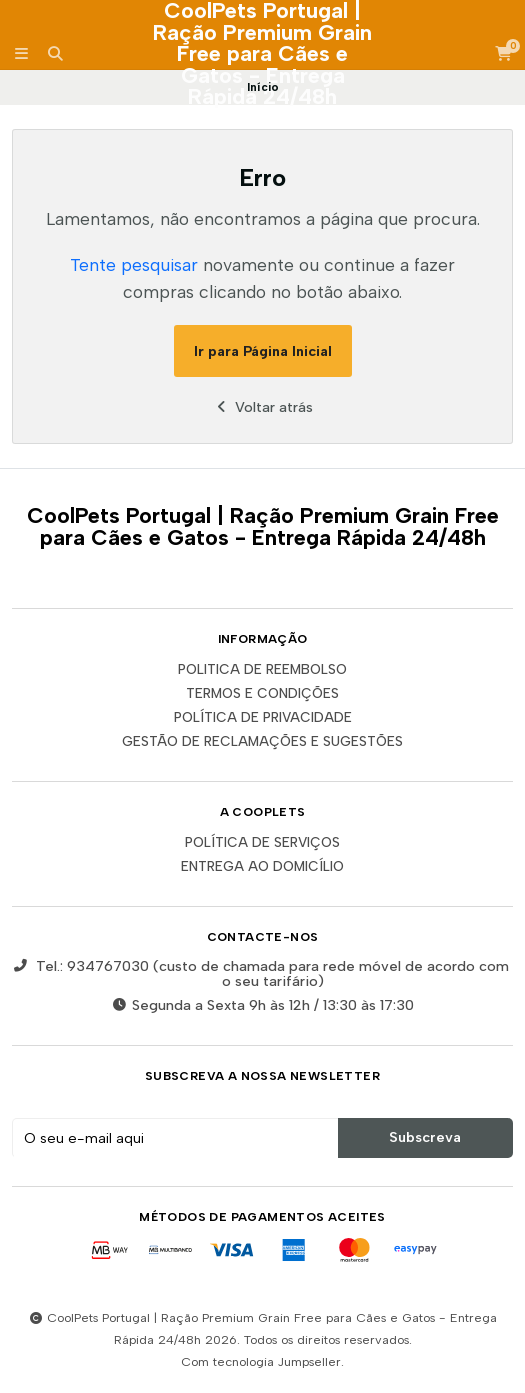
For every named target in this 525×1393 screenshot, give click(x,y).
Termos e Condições (262, 694)
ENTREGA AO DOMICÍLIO (262, 867)
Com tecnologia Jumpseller (261, 1361)
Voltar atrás (263, 407)
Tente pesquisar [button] (134, 264)
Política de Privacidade (263, 718)
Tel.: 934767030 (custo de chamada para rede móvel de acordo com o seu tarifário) (260, 973)
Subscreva (425, 1137)
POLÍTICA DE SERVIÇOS (262, 843)
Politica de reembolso (262, 670)
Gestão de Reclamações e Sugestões (262, 742)
